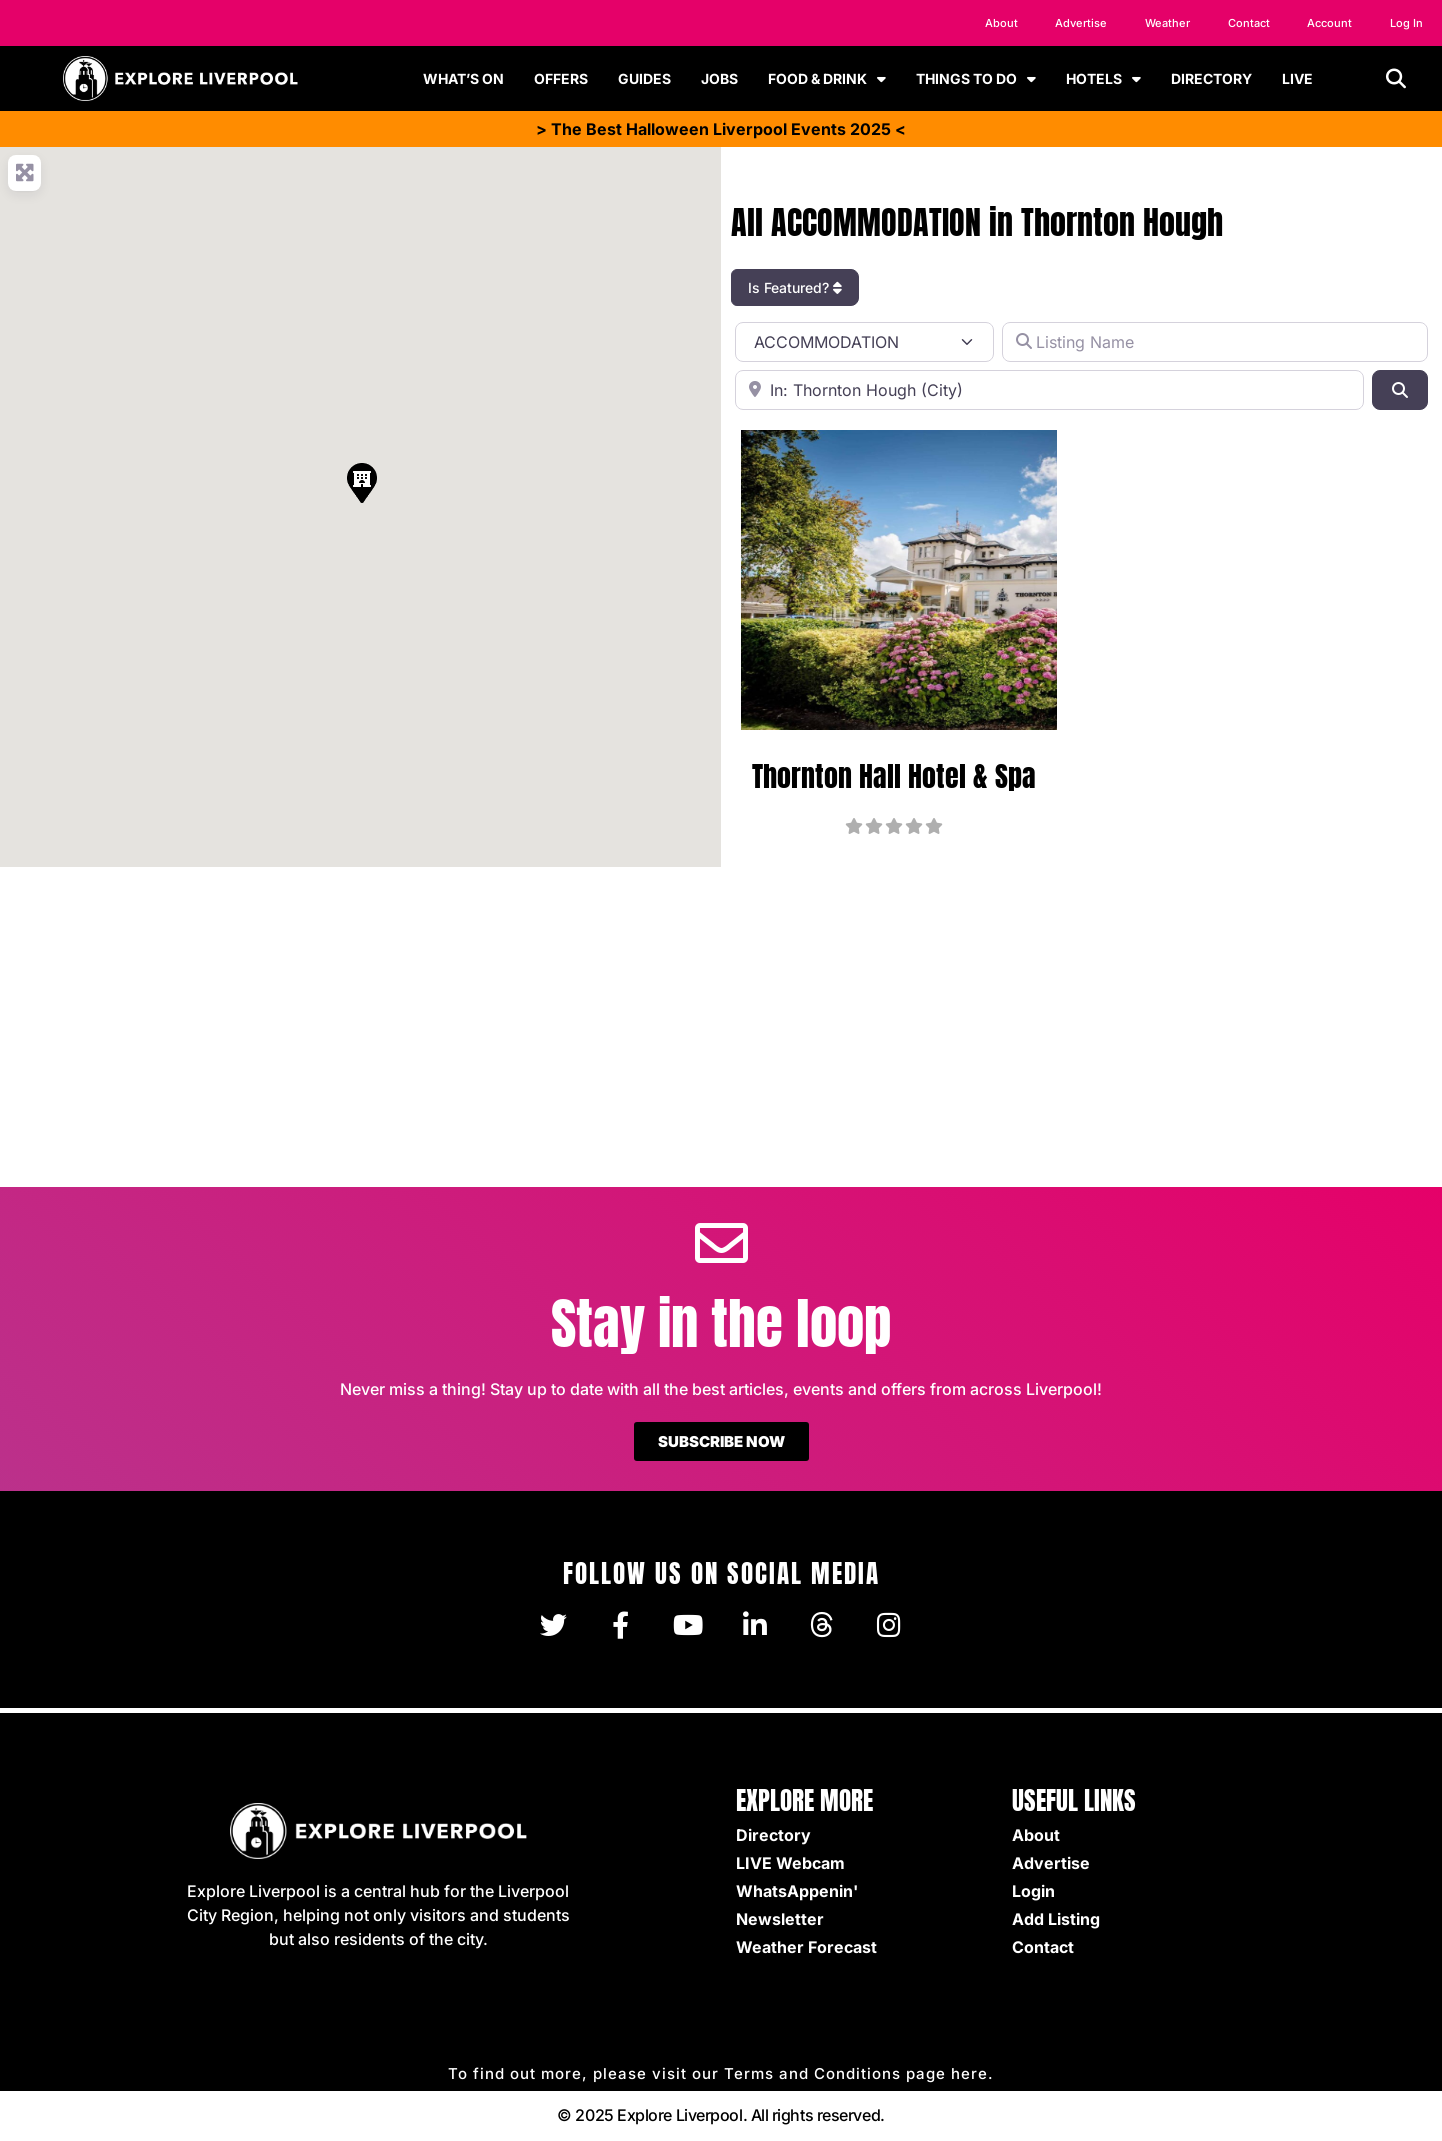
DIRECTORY (1211, 78)
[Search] (1400, 390)
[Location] (1049, 390)
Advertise (1074, 23)
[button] (1396, 79)
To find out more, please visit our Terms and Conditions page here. (721, 2073)
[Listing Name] (1215, 342)
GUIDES (644, 78)
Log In (1405, 23)
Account (1326, 23)
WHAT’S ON (463, 78)
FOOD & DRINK (827, 79)
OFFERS (561, 78)
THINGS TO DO (976, 79)
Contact (1243, 23)
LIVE (1297, 78)
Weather (1160, 23)
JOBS (719, 78)
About (992, 23)
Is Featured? (795, 287)
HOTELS (1103, 79)
